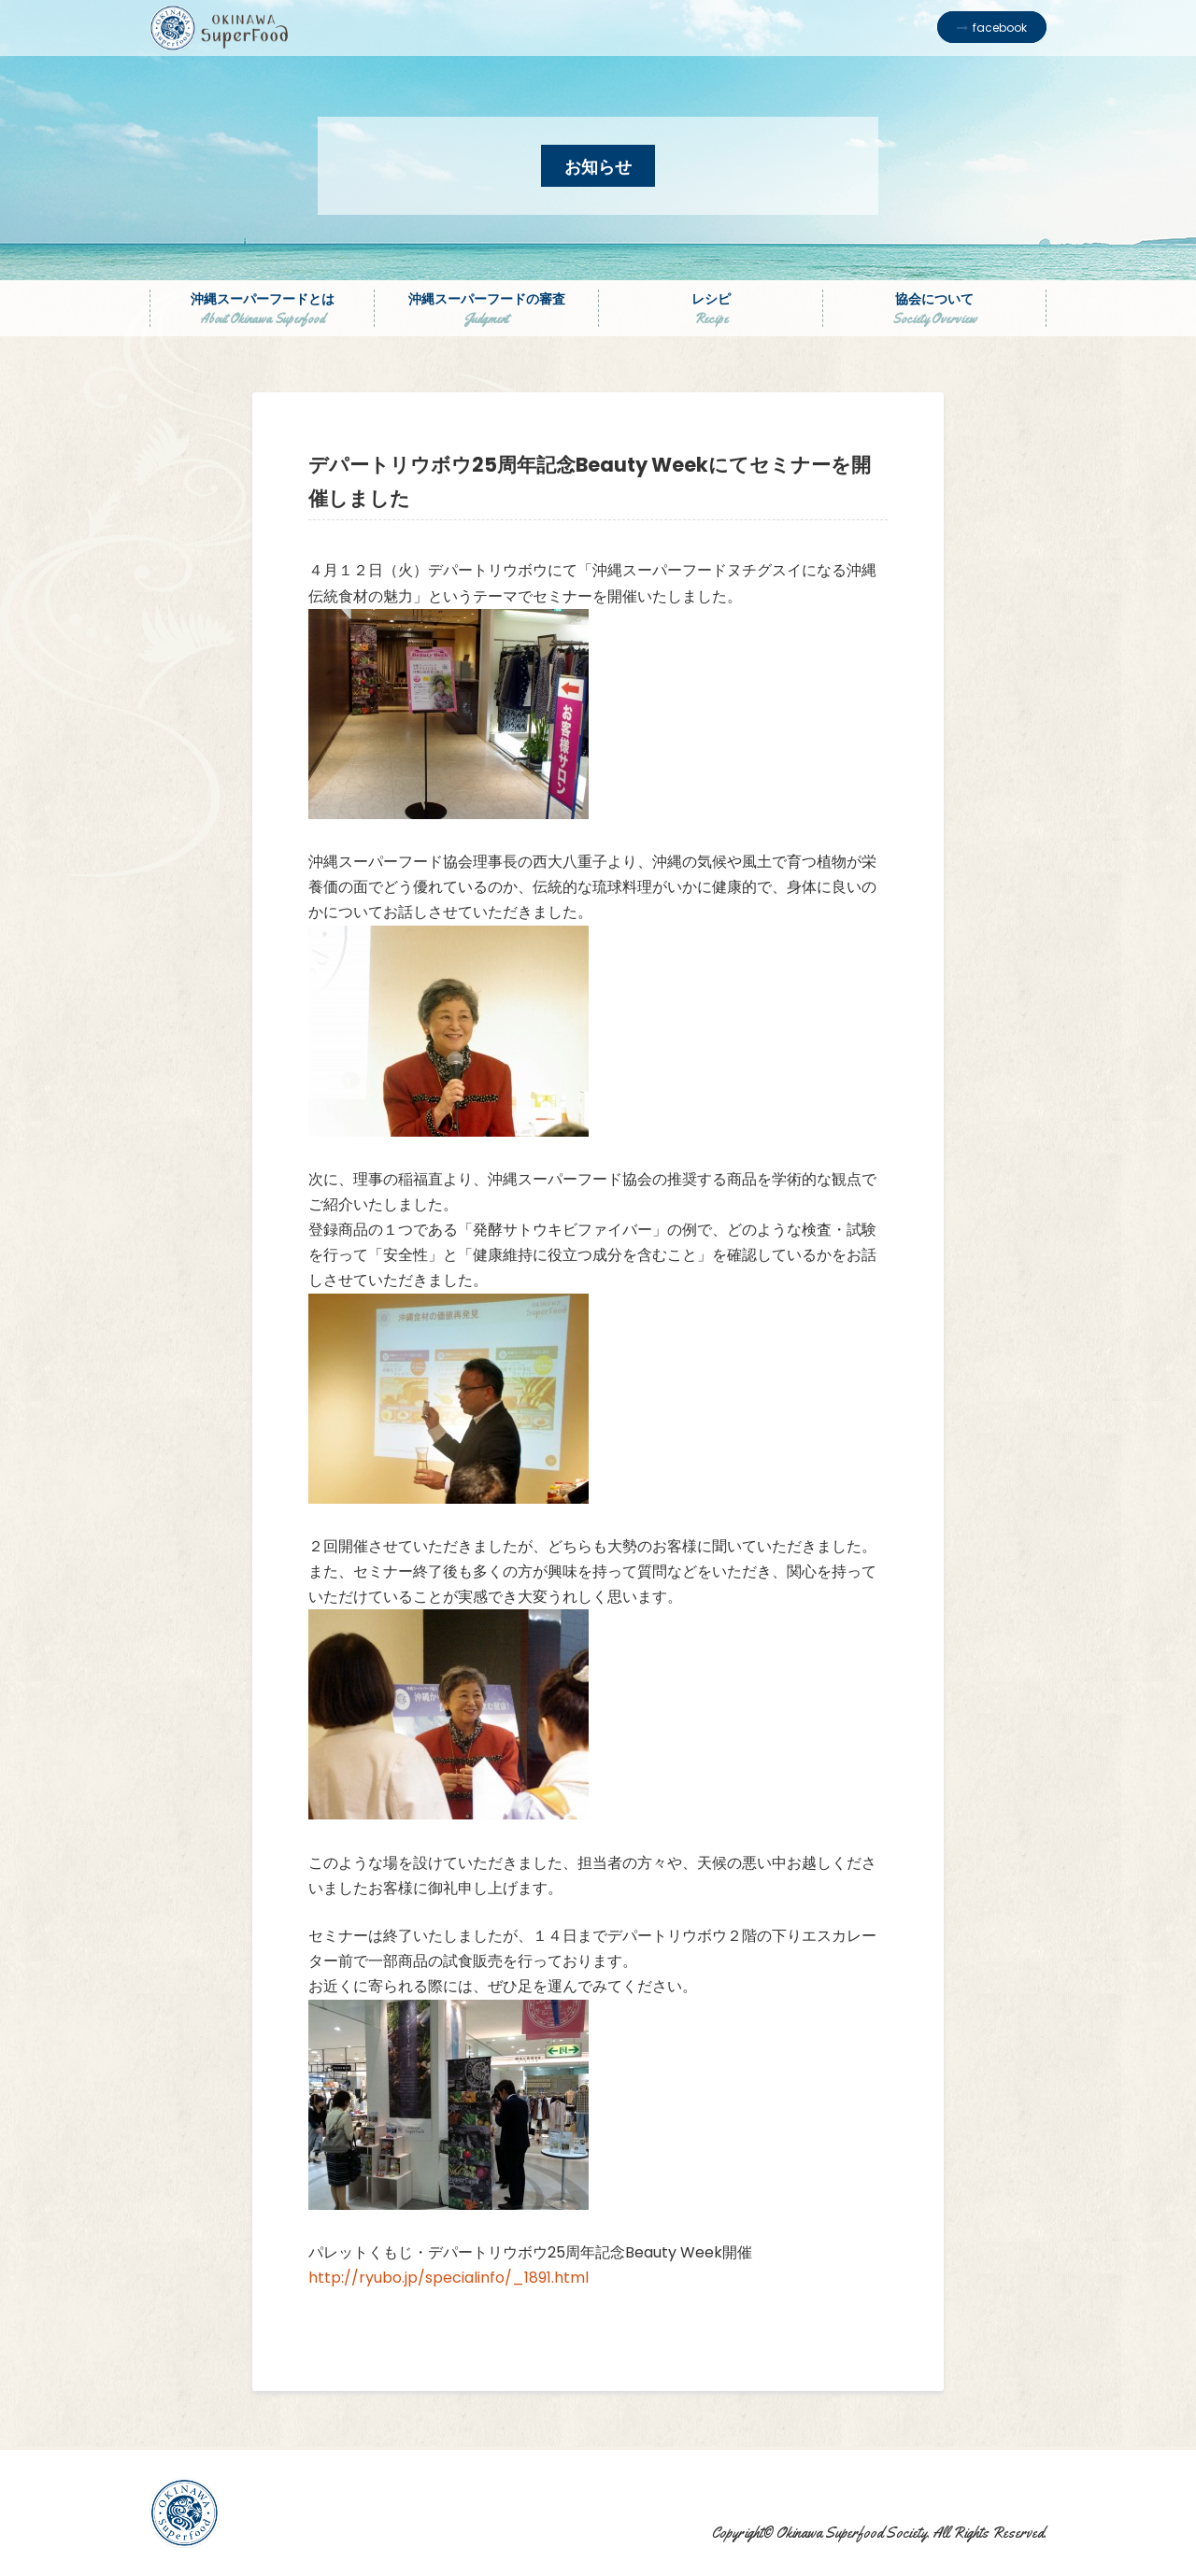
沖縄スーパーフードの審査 (486, 308)
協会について (934, 308)
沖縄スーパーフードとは (262, 308)
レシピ (710, 308)
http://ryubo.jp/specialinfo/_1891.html (448, 2277)
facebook (1000, 27)
